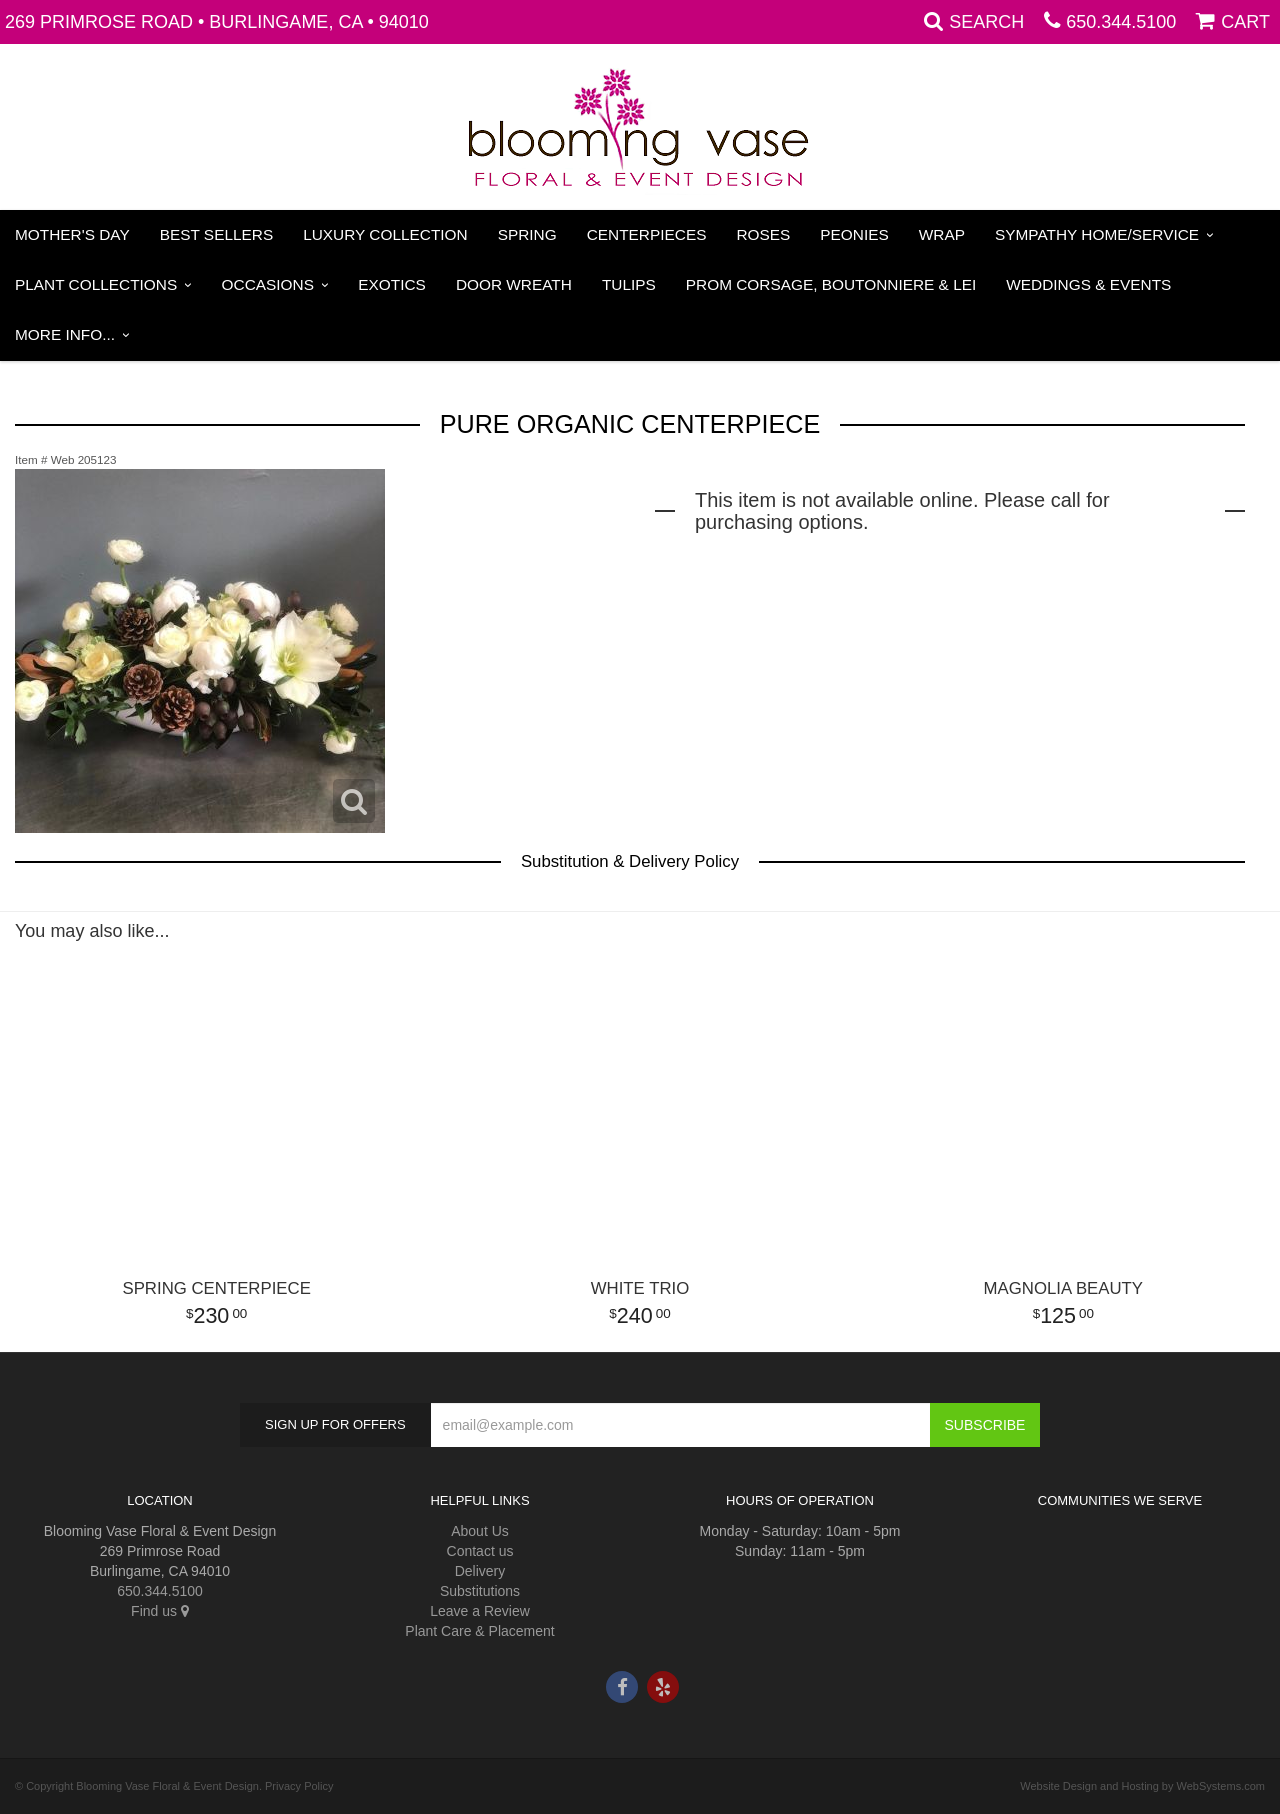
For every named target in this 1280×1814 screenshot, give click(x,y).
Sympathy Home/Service (1097, 234)
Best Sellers (217, 234)
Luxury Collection (385, 234)
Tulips (629, 284)
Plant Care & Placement (479, 1631)
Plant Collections (96, 284)
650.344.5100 (1121, 22)
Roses (763, 234)
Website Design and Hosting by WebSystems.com (1142, 1786)
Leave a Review (480, 1611)
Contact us (480, 1551)
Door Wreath (514, 284)
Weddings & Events (1088, 284)
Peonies (854, 234)
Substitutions (480, 1591)
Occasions (268, 284)
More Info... (65, 334)
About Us (480, 1531)
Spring (527, 234)
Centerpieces (647, 234)
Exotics (392, 284)
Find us (160, 1611)
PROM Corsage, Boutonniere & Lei (831, 284)
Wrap (942, 234)
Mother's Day (72, 234)
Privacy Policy (299, 1786)
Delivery (480, 1571)
